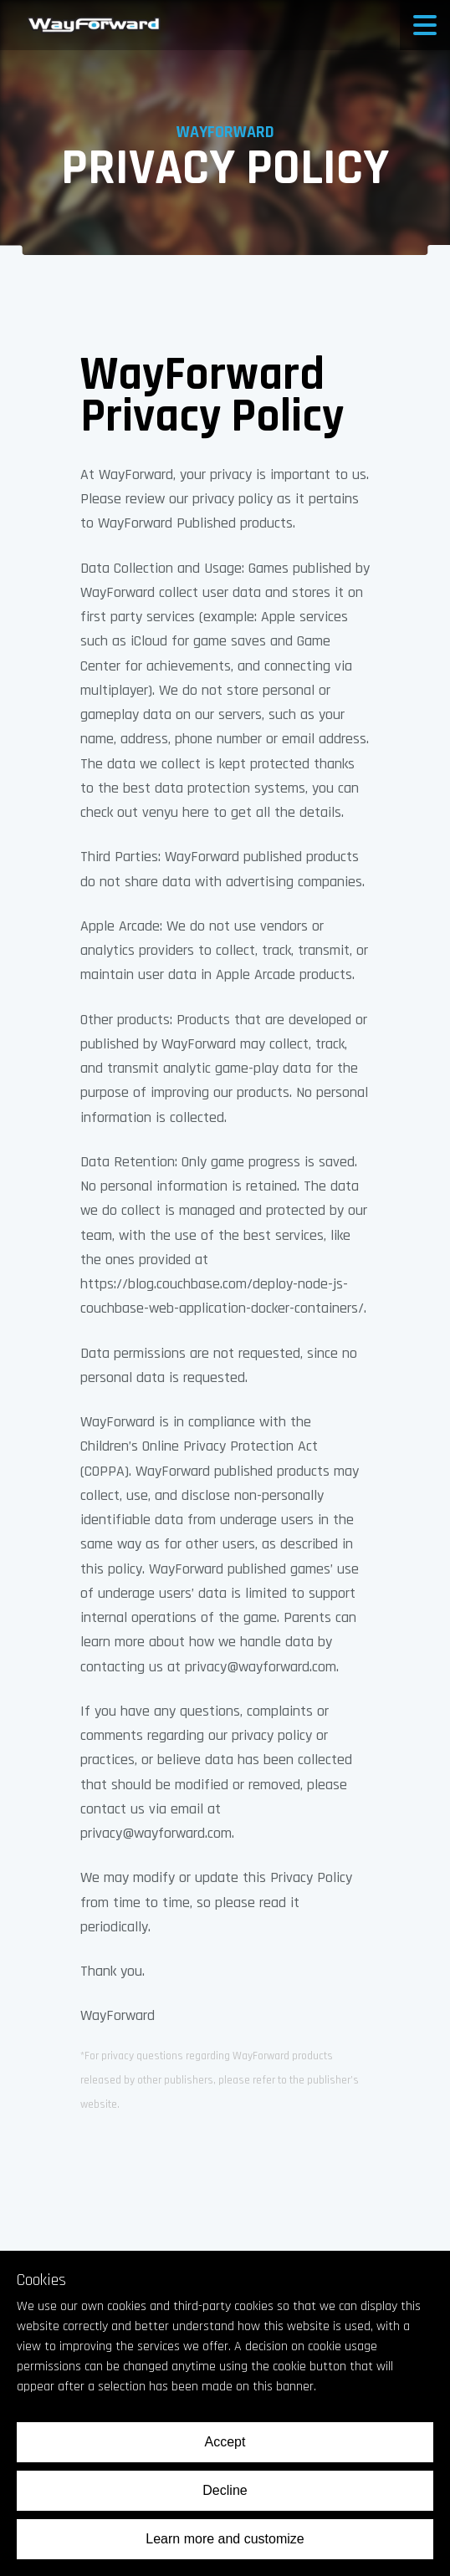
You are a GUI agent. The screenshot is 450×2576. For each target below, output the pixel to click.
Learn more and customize (225, 2539)
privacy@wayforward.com (260, 1666)
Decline (224, 2490)
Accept (225, 2442)
